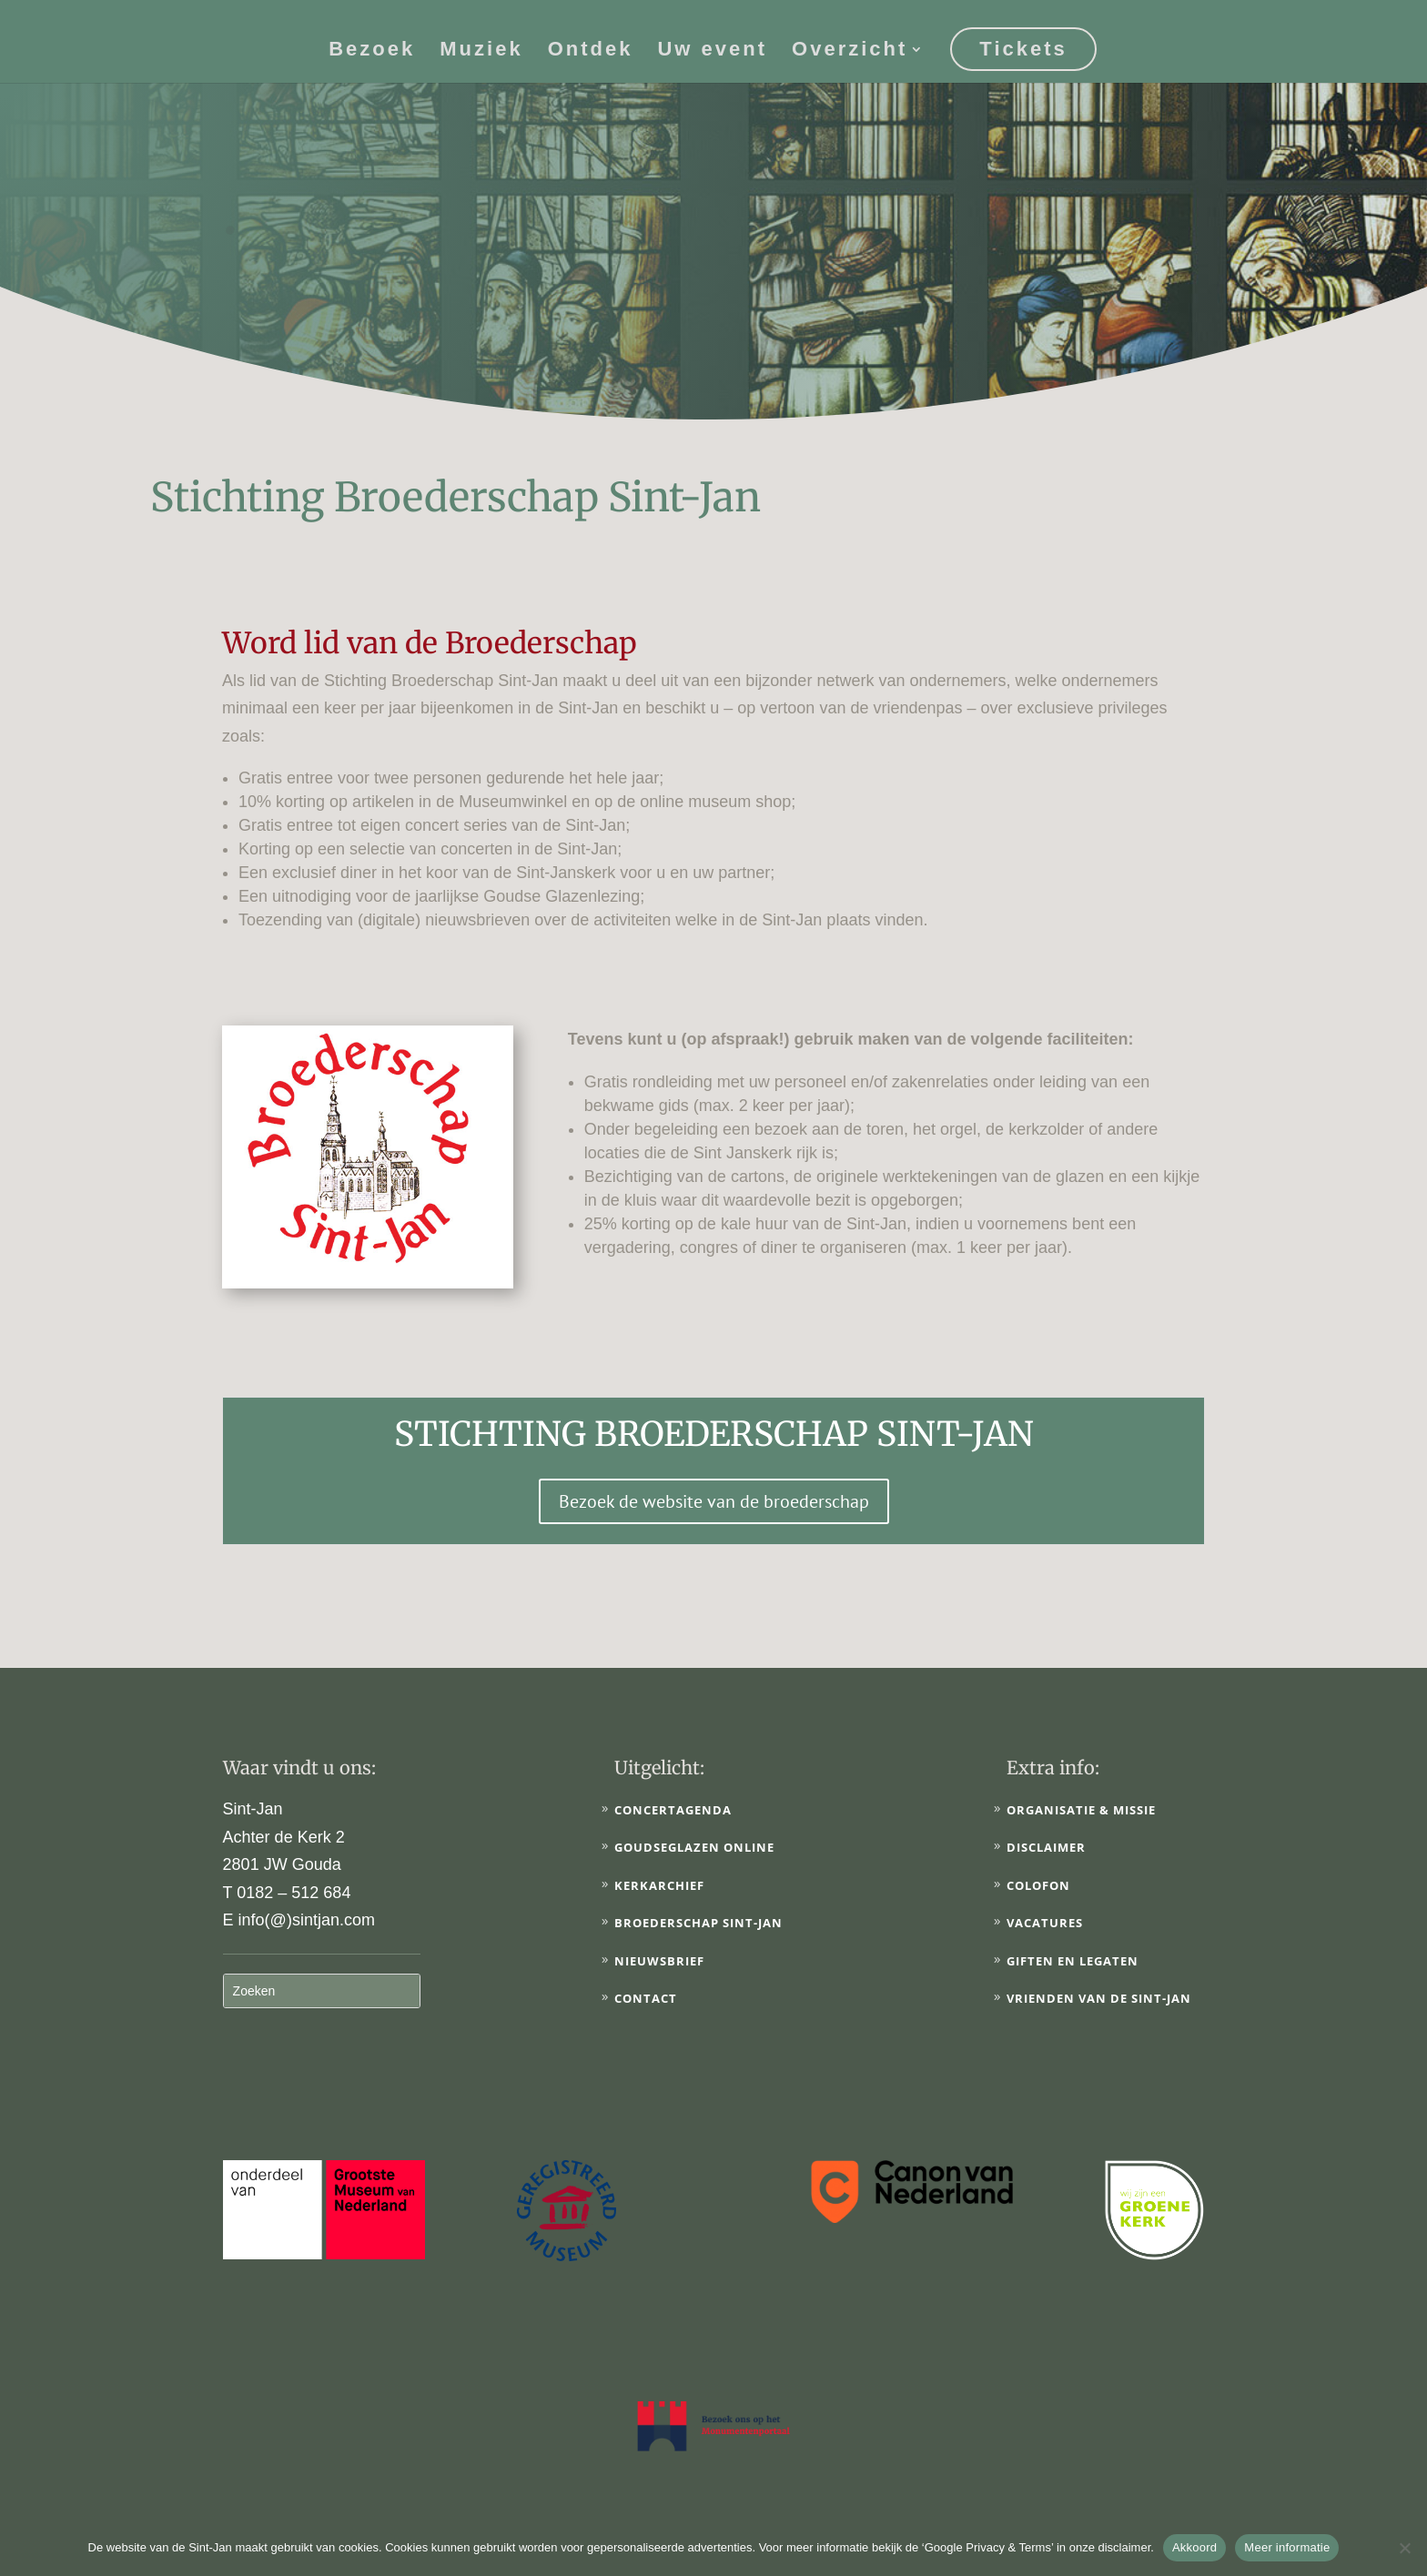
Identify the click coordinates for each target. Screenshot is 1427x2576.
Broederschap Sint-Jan (698, 1922)
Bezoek (372, 51)
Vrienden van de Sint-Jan (1099, 1998)
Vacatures (1045, 1922)
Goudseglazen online (694, 1847)
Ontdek (590, 51)
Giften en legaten (1073, 1961)
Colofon (1038, 1885)
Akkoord (1194, 2547)
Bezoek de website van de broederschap (714, 1501)
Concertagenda (673, 1810)
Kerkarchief (659, 1885)
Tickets (1023, 48)
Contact (645, 1998)
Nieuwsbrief (659, 1961)
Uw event (712, 51)
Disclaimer (1046, 1847)
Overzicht (849, 51)
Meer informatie (1287, 2547)
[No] (1404, 2548)
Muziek (481, 51)
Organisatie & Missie (1081, 1810)
